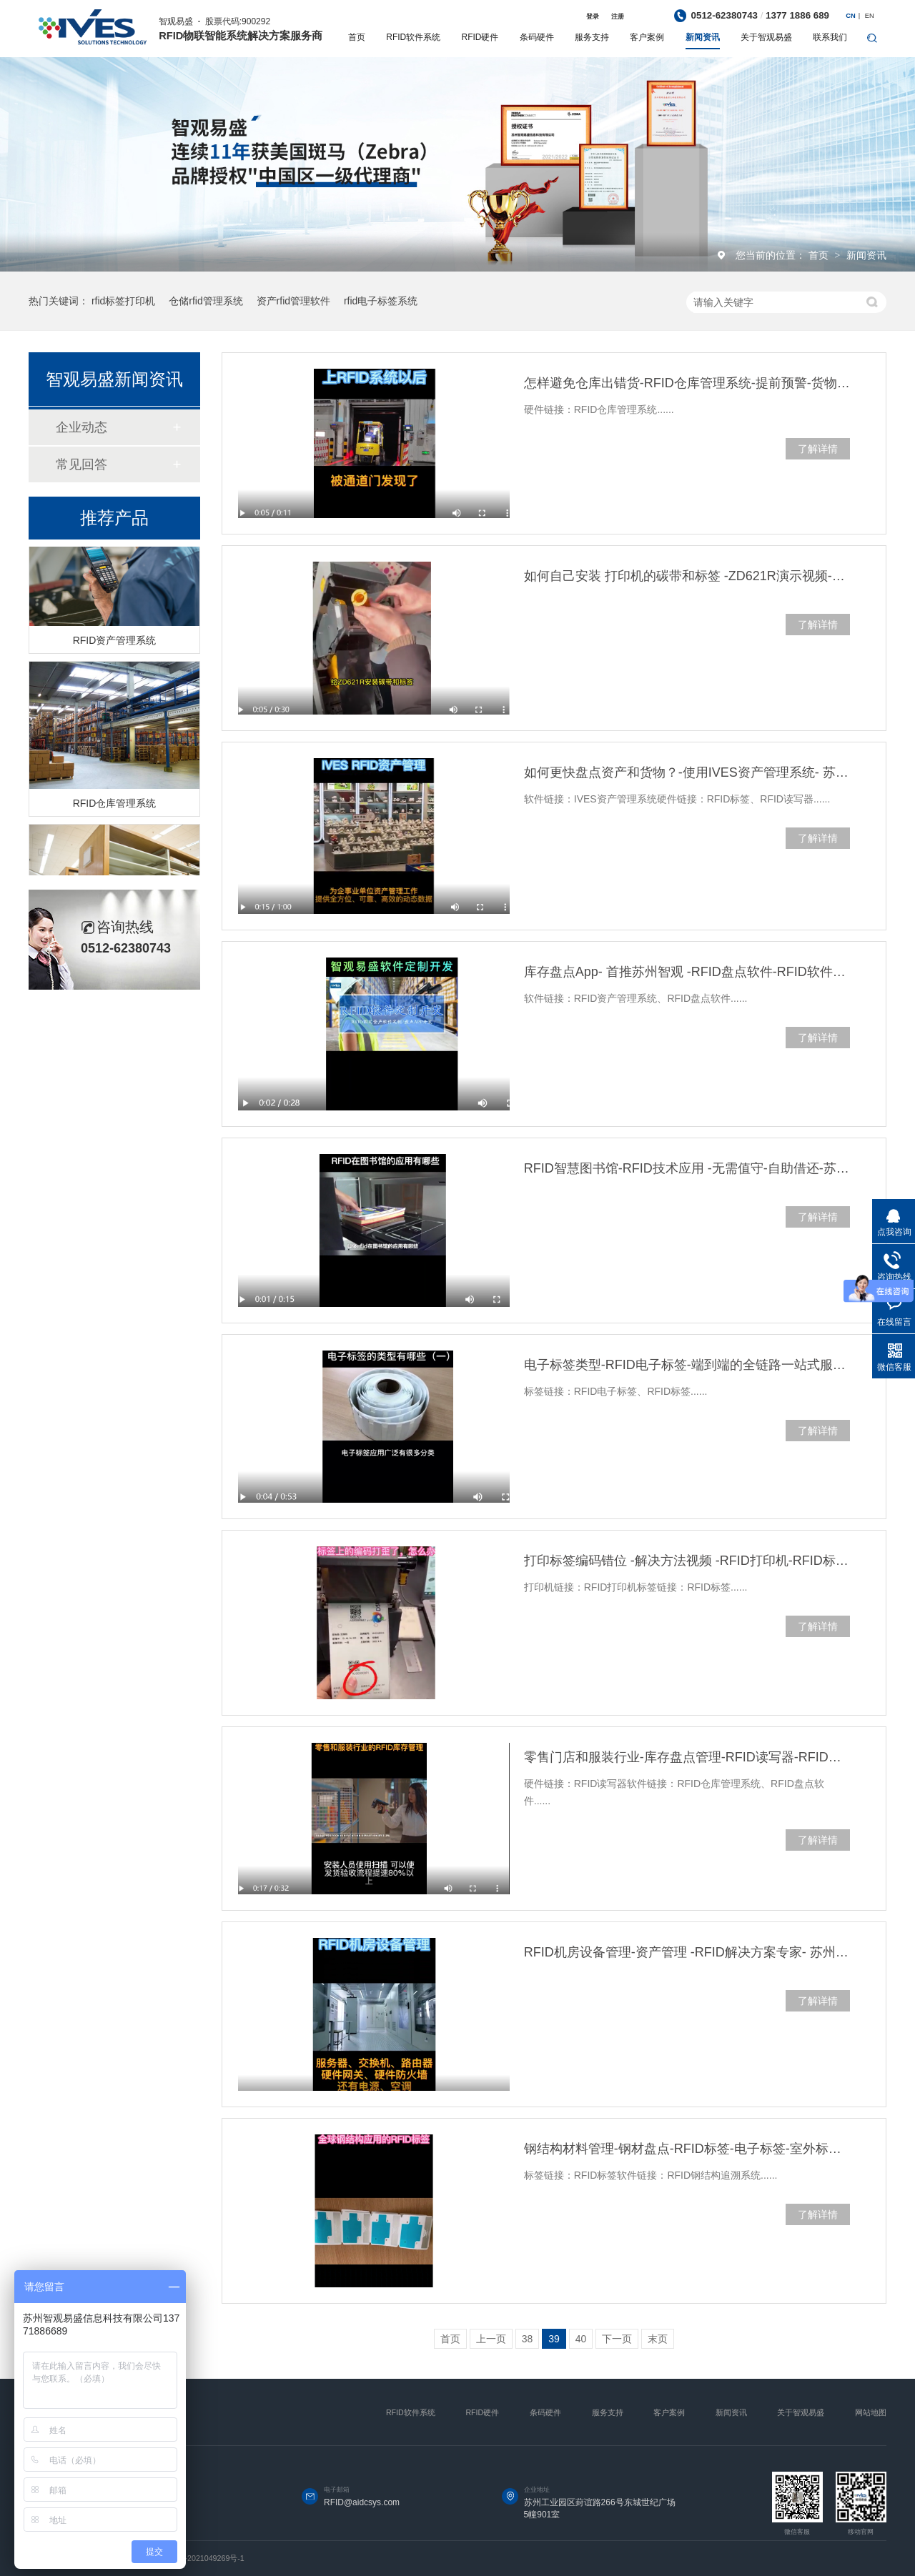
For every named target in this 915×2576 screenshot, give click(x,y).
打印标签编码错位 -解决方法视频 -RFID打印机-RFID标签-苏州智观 (687, 1560)
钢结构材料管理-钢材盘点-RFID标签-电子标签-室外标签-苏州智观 (687, 2149)
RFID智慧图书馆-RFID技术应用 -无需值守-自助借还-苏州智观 (687, 1168)
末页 (658, 2338)
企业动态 (81, 427)
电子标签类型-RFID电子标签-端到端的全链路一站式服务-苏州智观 (687, 1365)
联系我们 (830, 37)
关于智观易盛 (766, 37)
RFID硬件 (480, 37)
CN (850, 15)
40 (581, 2338)
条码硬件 (537, 37)
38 (527, 2338)
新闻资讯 (703, 37)
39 (554, 2338)
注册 (617, 16)
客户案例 (647, 37)
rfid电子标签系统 (380, 301)
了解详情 (818, 448)
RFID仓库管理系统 (115, 805)
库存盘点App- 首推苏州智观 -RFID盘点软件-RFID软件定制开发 (687, 972)
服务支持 (592, 37)
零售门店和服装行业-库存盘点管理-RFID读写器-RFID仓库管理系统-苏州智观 (687, 1757)
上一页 (491, 2338)
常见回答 (81, 464)
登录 (592, 16)
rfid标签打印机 (123, 301)
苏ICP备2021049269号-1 (201, 2558)
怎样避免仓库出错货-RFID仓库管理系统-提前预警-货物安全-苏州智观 (687, 383)
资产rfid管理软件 (293, 301)
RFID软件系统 (413, 37)
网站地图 (870, 2412)
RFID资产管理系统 (115, 642)
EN (869, 15)
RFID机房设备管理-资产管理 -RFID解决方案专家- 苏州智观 (687, 1952)
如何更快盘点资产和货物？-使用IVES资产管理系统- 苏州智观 (687, 772)
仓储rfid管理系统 (205, 301)
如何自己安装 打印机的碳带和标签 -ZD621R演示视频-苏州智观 (687, 576)
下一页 (617, 2338)
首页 (356, 37)
